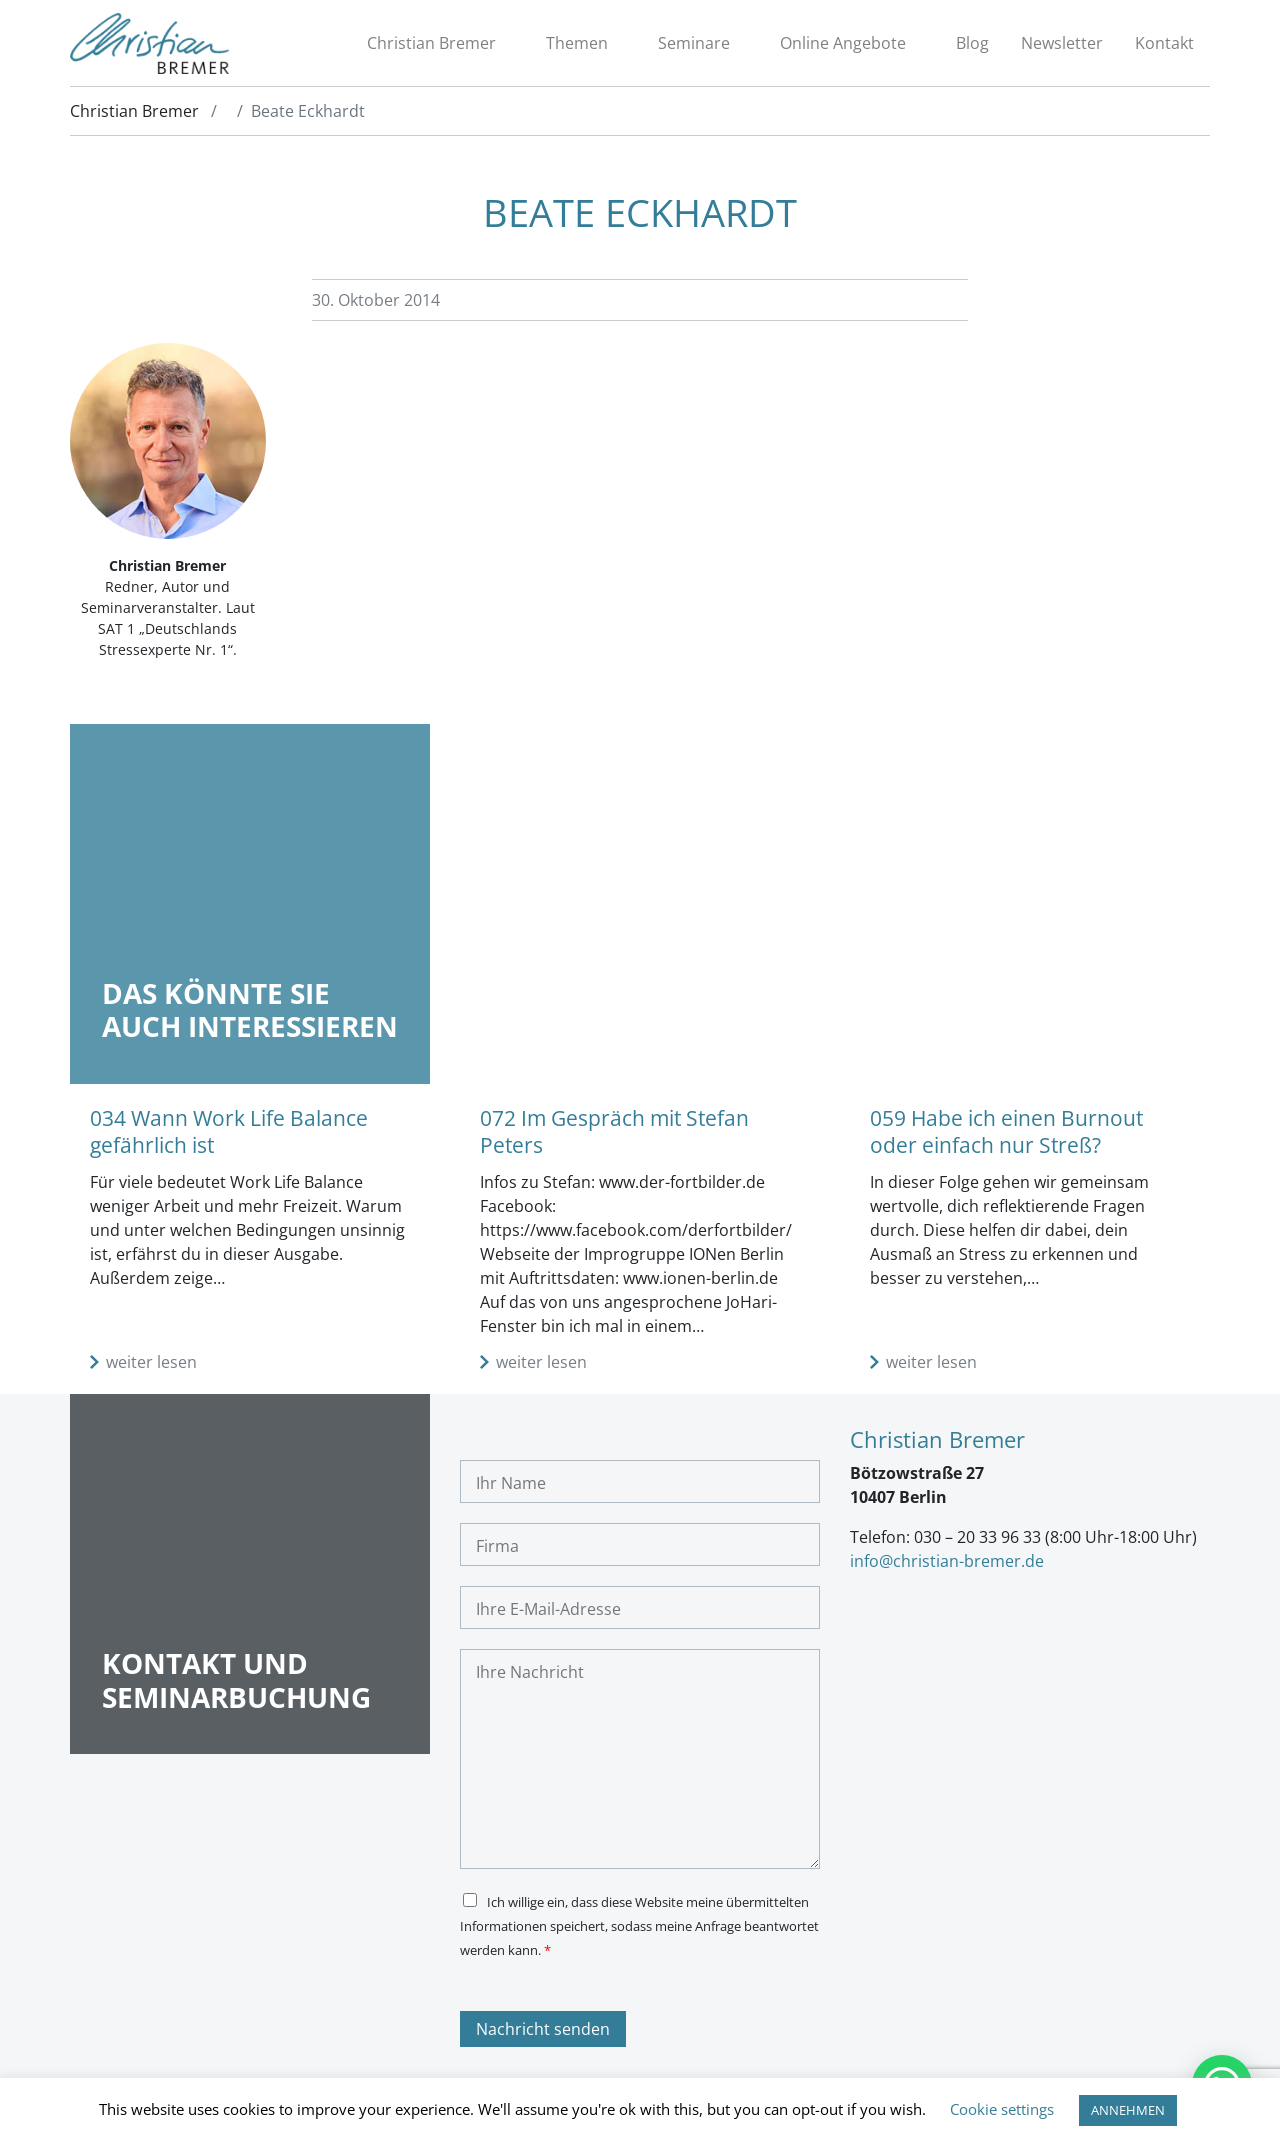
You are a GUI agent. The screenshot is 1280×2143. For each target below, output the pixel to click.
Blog (972, 43)
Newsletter (1062, 43)
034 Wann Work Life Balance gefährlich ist (229, 1131)
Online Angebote (843, 43)
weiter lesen (151, 1362)
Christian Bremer (431, 43)
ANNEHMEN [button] (1128, 2110)
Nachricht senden (543, 2029)
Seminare (694, 43)
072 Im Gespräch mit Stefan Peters (614, 1131)
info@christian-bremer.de (947, 1561)
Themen (577, 43)
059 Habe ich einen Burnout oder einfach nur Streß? (1006, 1131)
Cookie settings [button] (1002, 2109)
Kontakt (1164, 43)
